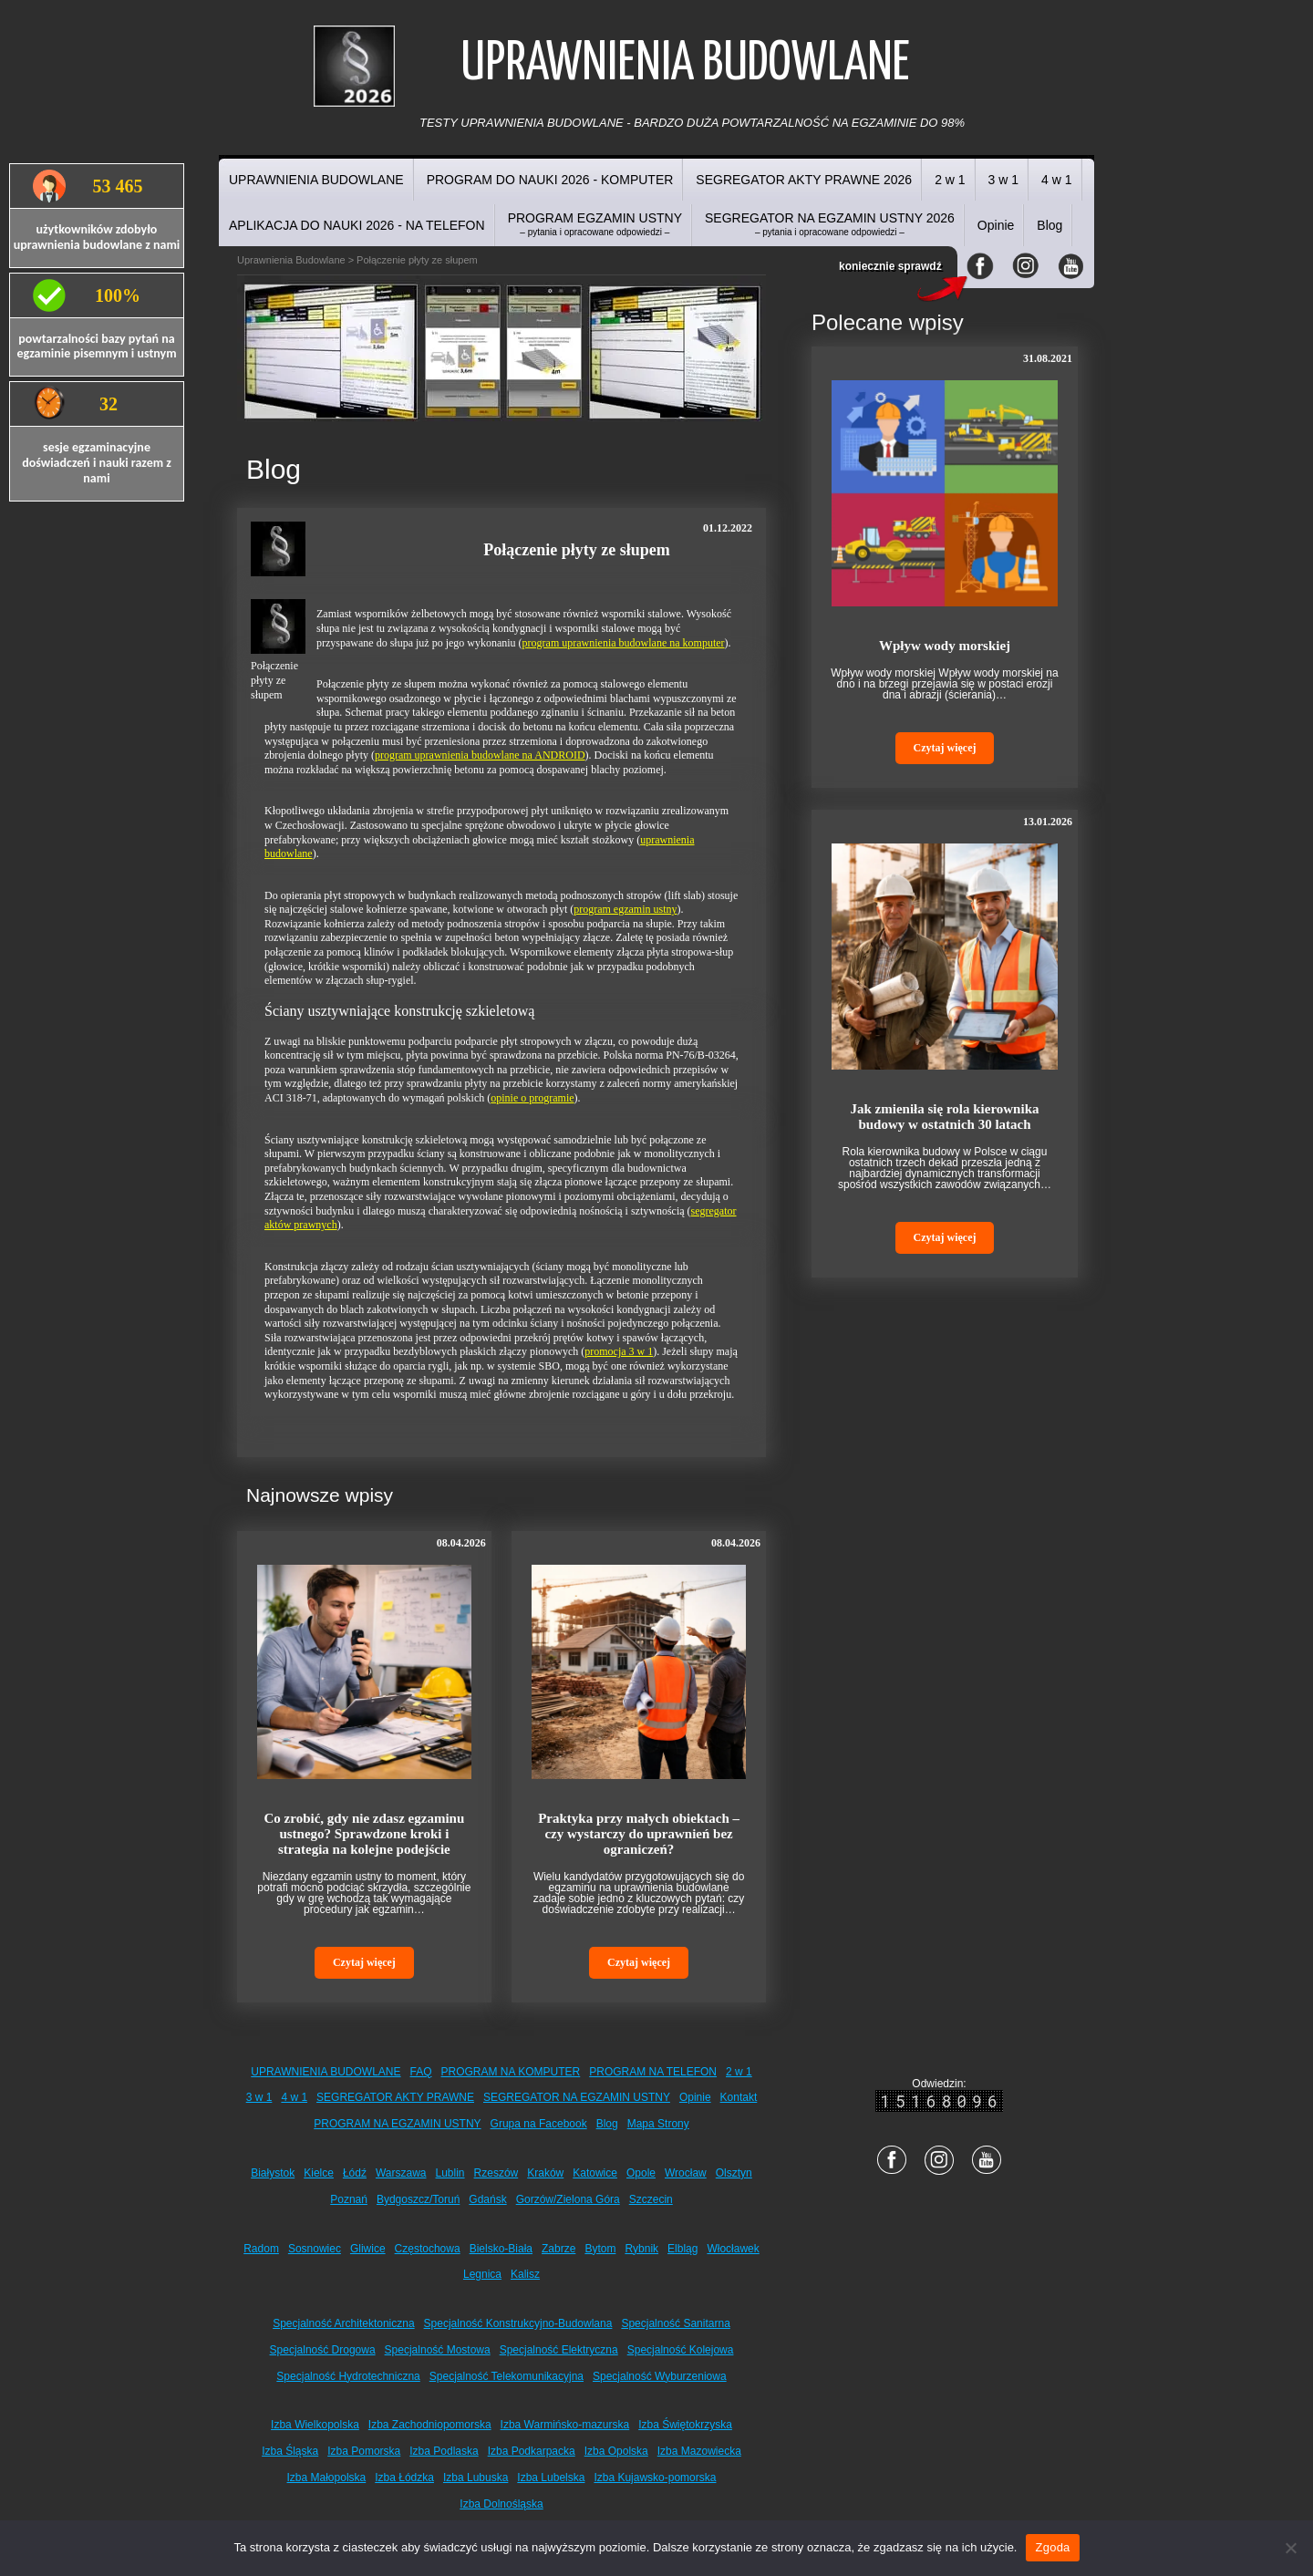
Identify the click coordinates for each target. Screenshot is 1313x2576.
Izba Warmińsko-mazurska (565, 2424)
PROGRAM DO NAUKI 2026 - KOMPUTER (550, 179)
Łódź (355, 2173)
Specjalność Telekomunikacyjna (506, 2376)
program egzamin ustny (625, 909)
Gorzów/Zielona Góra (568, 2199)
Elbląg (682, 2248)
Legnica (482, 2274)
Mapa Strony (658, 2123)
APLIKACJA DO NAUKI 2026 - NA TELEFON (357, 225)
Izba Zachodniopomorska (429, 2424)
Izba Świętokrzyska (685, 2424)
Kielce (319, 2173)
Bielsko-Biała (501, 2248)
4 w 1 (1056, 179)
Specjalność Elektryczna (559, 2349)
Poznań (348, 2199)
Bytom (599, 2248)
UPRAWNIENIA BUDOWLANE (316, 179)
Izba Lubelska (550, 2477)
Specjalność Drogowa (323, 2349)
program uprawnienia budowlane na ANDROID (480, 755)
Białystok (273, 2173)
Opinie (995, 225)
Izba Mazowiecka (699, 2451)
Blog (1049, 225)
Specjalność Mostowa (438, 2349)
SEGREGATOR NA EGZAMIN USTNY (576, 2097)
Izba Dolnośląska (501, 2504)
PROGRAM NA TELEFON (653, 2071)
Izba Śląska (290, 2451)
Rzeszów (496, 2173)
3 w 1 (1003, 179)
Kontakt (739, 2097)
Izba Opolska (616, 2451)
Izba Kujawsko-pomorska (655, 2477)
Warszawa (401, 2173)
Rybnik (641, 2248)
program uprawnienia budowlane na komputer (623, 642)
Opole (641, 2173)
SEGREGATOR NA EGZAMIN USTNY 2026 (830, 224)
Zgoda (1052, 2547)
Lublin (450, 2173)
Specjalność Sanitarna (675, 2323)
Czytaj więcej (364, 1962)
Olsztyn (734, 2173)
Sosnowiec (314, 2248)
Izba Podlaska (443, 2451)
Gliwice (368, 2248)
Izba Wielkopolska (315, 2424)
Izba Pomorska (363, 2451)
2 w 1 (950, 179)
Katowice (595, 2173)
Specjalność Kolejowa (680, 2349)
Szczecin (651, 2199)
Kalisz (525, 2274)
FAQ (421, 2071)
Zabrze (558, 2248)
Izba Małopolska (327, 2477)
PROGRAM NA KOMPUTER (511, 2071)
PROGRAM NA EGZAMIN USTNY (397, 2123)
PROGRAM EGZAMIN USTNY (595, 224)
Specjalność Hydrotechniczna (347, 2376)
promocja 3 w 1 (618, 1351)
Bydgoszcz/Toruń (418, 2199)
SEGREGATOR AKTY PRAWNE (395, 2097)
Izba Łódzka (404, 2477)
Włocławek (733, 2248)
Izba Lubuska (475, 2477)
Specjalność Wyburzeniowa (660, 2376)
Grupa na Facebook (539, 2123)
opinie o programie (532, 1097)
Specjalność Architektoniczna (343, 2323)
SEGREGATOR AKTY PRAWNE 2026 (804, 179)
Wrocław (686, 2173)
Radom (261, 2248)
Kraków (545, 2173)
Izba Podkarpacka (531, 2451)
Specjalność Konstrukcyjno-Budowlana (518, 2323)
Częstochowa (427, 2248)
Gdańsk (487, 2199)
